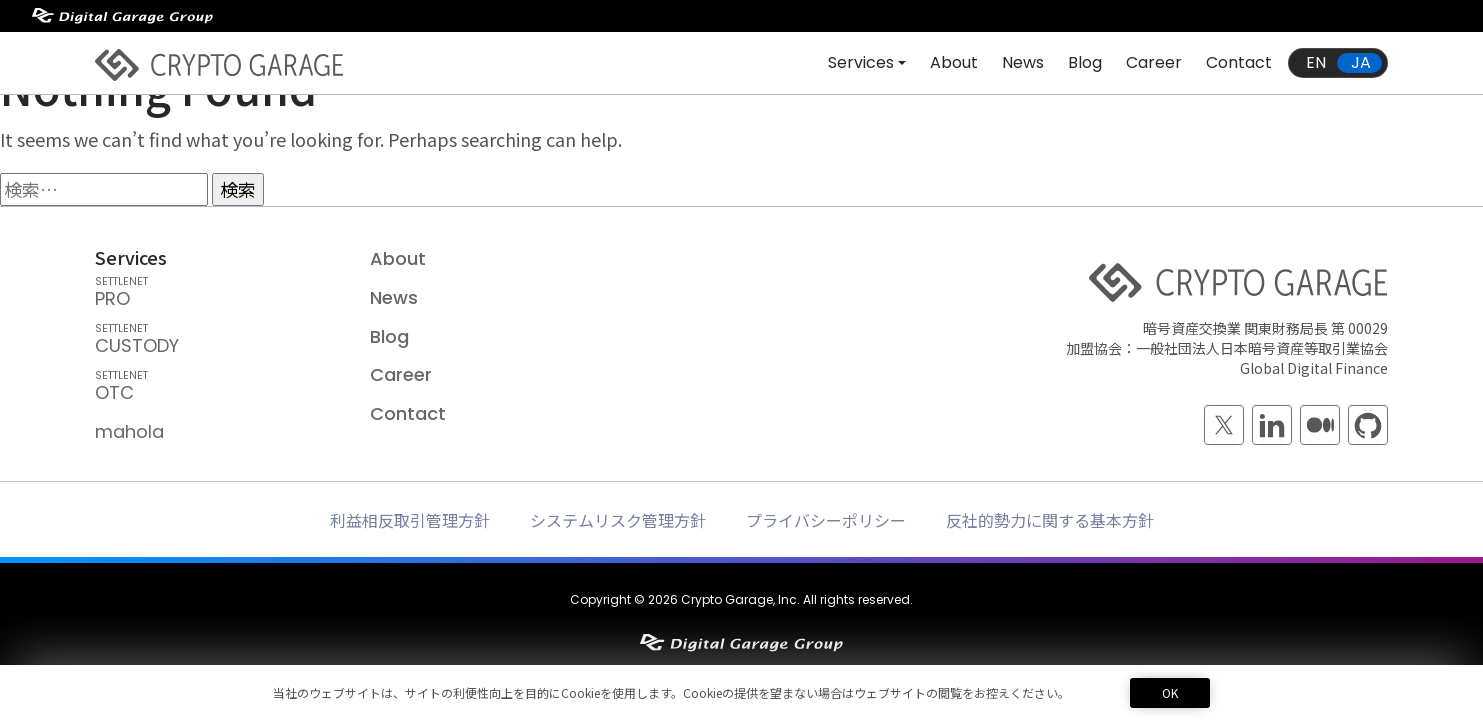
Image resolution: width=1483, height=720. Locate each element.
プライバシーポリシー (826, 520)
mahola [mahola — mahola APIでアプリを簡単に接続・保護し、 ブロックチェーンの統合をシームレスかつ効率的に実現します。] (129, 431)
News (1023, 62)
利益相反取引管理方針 (410, 520)
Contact (1239, 62)
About (954, 62)
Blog (1085, 62)
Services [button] (861, 62)
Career (1154, 62)
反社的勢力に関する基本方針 (1050, 520)
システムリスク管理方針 (618, 520)
